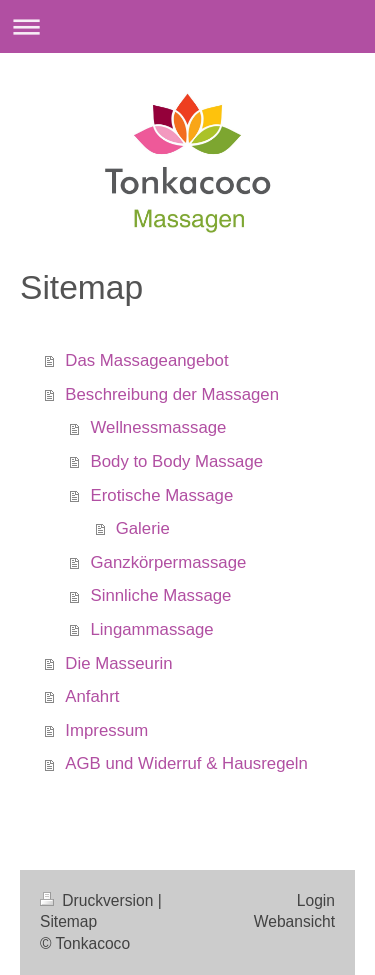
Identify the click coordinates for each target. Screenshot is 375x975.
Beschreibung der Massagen (172, 394)
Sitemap (68, 921)
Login (316, 900)
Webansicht (294, 921)
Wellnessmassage (159, 427)
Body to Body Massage (177, 461)
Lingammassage (152, 629)
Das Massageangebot (146, 360)
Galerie (143, 528)
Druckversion (99, 900)
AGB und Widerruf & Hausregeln (186, 763)
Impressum (106, 730)
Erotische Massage (162, 495)
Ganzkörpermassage (169, 562)
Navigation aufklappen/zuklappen (187, 26)
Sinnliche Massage (161, 595)
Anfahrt (92, 696)
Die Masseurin (118, 663)
